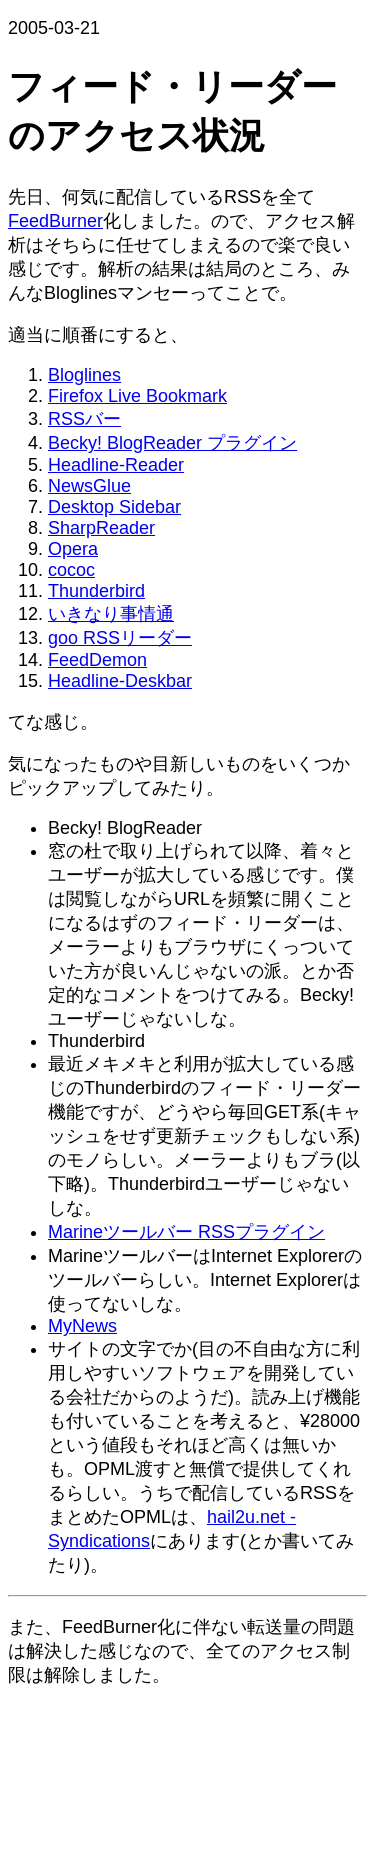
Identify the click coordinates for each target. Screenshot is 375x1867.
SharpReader (101, 528)
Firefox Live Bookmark (137, 396)
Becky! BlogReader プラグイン (172, 443)
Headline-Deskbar (120, 681)
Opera (73, 549)
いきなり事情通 (111, 614)
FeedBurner (55, 221)
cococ (71, 570)
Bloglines (84, 375)
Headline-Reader (116, 465)
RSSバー (84, 419)
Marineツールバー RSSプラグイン (186, 1232)
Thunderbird (96, 591)
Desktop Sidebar (114, 507)
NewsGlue (89, 486)
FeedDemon (97, 660)
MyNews (82, 1326)
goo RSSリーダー (120, 638)
